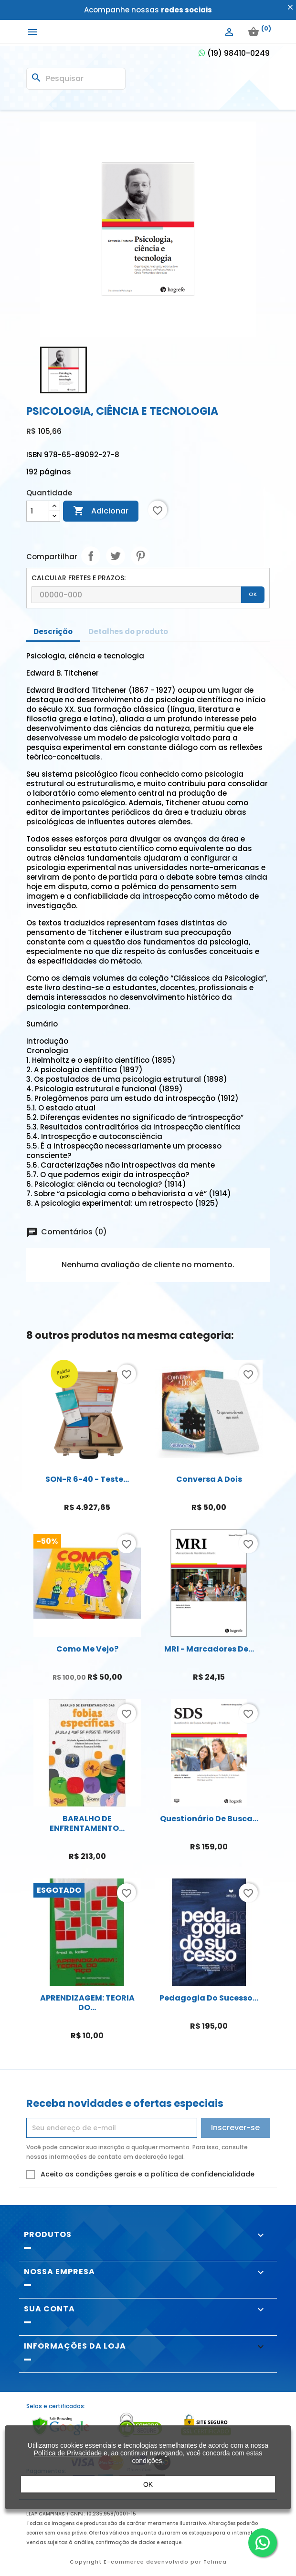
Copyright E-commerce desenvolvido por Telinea (148, 2562)
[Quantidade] (37, 511)
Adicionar (100, 511)
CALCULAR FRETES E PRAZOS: (79, 578)
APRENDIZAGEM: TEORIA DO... (87, 2002)
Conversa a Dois (209, 1479)
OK (253, 594)
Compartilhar (90, 555)
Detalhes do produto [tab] (128, 631)
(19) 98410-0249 (234, 53)
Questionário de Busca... (209, 1818)
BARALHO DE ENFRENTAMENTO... (87, 1823)
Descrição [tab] (53, 631)
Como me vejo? (87, 1648)
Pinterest (140, 555)
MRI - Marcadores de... (209, 1648)
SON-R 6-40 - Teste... (87, 1479)
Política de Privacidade (68, 2458)
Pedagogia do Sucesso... (208, 1997)
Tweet (115, 555)
